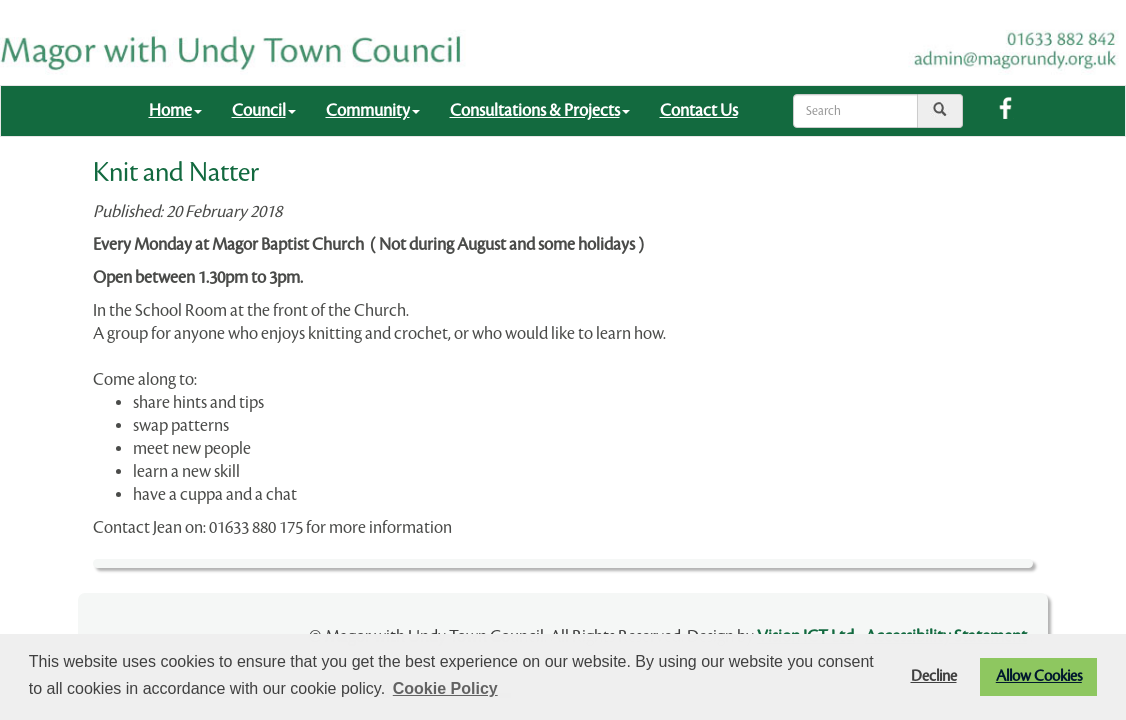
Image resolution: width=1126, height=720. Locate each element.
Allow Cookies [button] (1039, 676)
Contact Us (699, 110)
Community (373, 110)
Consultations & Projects (540, 110)
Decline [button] (934, 676)
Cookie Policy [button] (445, 688)
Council (264, 110)
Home (175, 110)
